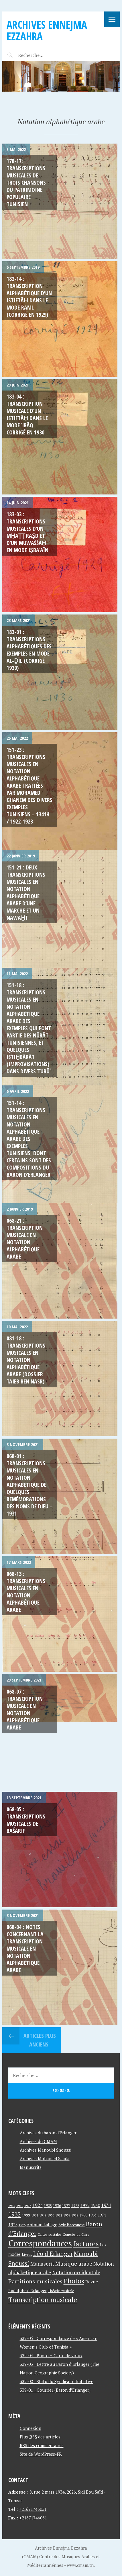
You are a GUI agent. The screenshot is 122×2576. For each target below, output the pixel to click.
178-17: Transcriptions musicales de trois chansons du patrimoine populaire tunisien (26, 182)
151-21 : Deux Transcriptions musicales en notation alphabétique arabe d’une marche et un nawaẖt (26, 892)
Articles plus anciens (39, 2040)
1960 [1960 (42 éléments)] (83, 2215)
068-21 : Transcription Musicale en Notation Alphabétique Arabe (25, 1238)
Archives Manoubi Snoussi (45, 2150)
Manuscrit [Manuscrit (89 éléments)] (42, 2263)
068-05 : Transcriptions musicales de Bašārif (26, 1820)
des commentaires (42, 2445)
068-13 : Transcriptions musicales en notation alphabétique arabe (26, 1591)
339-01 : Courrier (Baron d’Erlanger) (55, 2390)
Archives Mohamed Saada (45, 2158)
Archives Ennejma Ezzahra (47, 30)
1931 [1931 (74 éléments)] (106, 2205)
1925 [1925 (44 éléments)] (48, 2205)
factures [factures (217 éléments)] (86, 2243)
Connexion (30, 2428)
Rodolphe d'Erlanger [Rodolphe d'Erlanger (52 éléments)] (27, 2290)
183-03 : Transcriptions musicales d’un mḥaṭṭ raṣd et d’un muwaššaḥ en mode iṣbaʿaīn (27, 532)
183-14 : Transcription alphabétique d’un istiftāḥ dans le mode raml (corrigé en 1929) (29, 296)
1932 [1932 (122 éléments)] (14, 2214)
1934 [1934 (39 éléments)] (34, 2215)
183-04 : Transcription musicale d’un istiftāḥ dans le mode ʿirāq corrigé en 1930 (27, 414)
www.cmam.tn (80, 2565)
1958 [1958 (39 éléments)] (66, 2215)
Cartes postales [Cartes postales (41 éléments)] (50, 2234)
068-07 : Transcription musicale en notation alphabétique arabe (25, 1709)
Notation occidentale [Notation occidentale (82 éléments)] (76, 2272)
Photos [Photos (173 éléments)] (74, 2281)
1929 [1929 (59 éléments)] (85, 2205)
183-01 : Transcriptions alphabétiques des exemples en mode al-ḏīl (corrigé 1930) (29, 650)
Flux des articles (40, 2437)
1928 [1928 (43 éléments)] (75, 2205)
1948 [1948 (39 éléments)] (42, 2215)
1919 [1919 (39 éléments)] (19, 2206)
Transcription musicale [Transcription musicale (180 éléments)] (42, 2299)
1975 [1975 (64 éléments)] (12, 2224)
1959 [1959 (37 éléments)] (74, 2215)
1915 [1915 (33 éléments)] (11, 2206)
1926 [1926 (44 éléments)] (57, 2205)
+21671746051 (33, 2509)
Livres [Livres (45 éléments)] (27, 2254)
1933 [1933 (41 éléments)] (26, 2215)
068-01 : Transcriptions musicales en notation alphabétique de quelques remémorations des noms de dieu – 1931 (30, 1484)
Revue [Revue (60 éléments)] (91, 2282)
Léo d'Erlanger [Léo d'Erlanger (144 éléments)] (53, 2253)
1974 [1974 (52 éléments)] (102, 2215)
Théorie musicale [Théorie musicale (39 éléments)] (61, 2291)
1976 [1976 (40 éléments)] (22, 2225)
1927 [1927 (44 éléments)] (66, 2205)
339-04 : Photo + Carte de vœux (51, 2355)
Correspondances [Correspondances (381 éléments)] (40, 2243)
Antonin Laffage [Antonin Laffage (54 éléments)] (42, 2224)
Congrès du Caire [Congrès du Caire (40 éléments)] (76, 2234)
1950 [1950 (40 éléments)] (50, 2215)
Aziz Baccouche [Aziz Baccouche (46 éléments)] (71, 2224)
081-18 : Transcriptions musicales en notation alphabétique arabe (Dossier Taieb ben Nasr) (26, 1359)
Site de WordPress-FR (41, 2454)
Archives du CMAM (38, 2141)
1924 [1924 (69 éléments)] (37, 2205)
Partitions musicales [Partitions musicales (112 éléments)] (35, 2281)
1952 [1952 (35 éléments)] (58, 2215)
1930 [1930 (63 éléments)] (95, 2205)
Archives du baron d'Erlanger (48, 2133)
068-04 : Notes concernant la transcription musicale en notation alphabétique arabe (25, 1948)
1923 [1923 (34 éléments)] (27, 2206)
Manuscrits (31, 2167)
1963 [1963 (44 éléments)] (92, 2215)
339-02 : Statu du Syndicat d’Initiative (56, 2381)
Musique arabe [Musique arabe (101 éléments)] (73, 2263)
